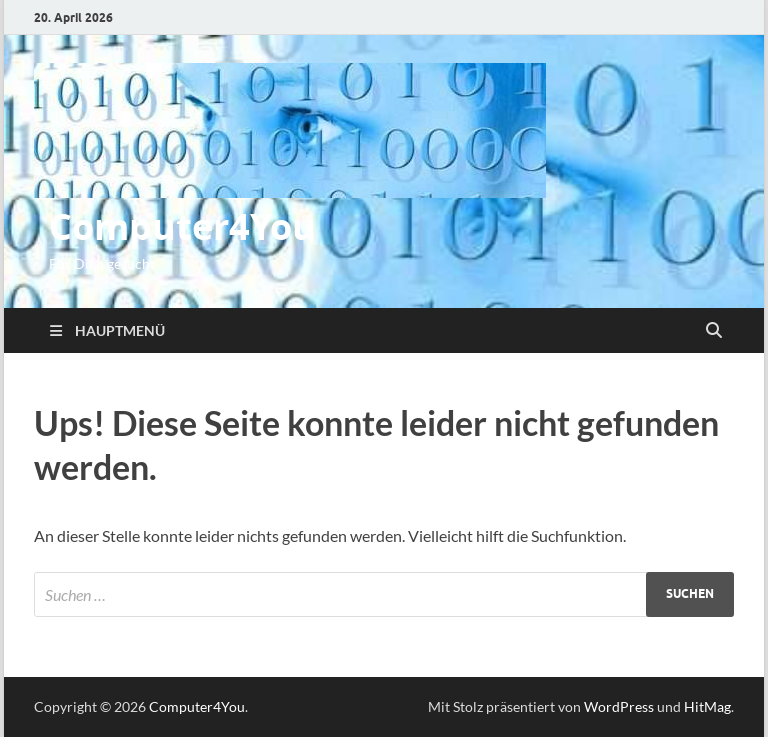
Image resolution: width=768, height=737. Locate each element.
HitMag (707, 706)
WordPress (619, 706)
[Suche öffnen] (714, 331)
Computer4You (182, 226)
